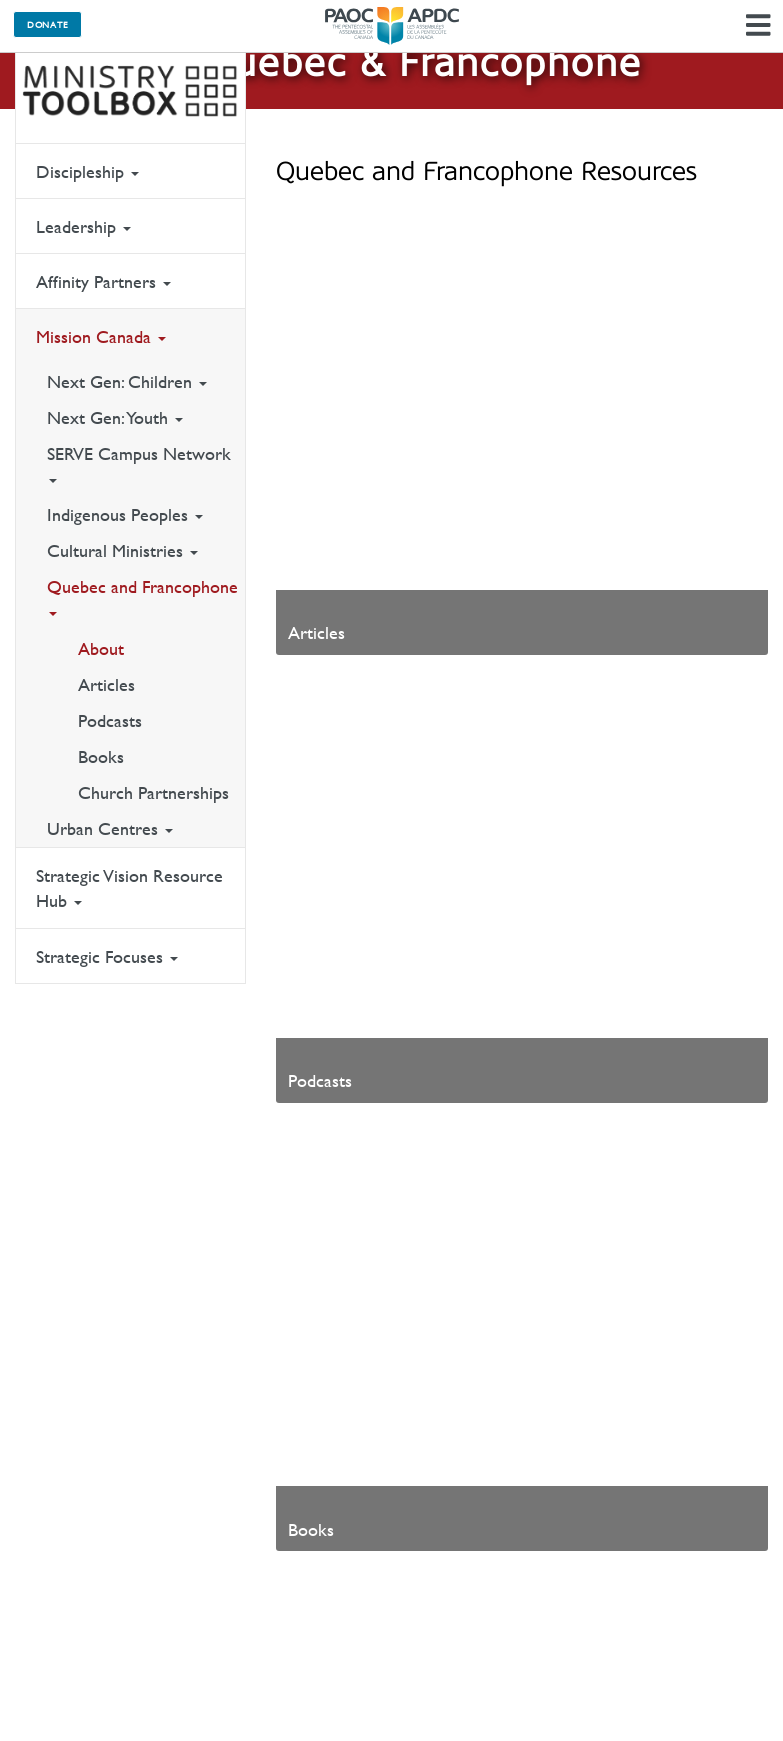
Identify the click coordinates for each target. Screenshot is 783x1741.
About (101, 648)
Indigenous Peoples (125, 514)
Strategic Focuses (107, 956)
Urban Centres (110, 828)
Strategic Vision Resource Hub (129, 888)
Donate (47, 24)
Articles (106, 684)
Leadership (83, 226)
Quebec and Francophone (142, 596)
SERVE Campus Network (139, 463)
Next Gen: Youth (115, 417)
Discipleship (87, 171)
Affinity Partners (103, 281)
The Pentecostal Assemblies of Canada (392, 26)
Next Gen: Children (127, 381)
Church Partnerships (153, 792)
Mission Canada (101, 336)
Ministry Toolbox (130, 91)
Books (101, 756)
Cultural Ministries (122, 550)
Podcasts (110, 720)
